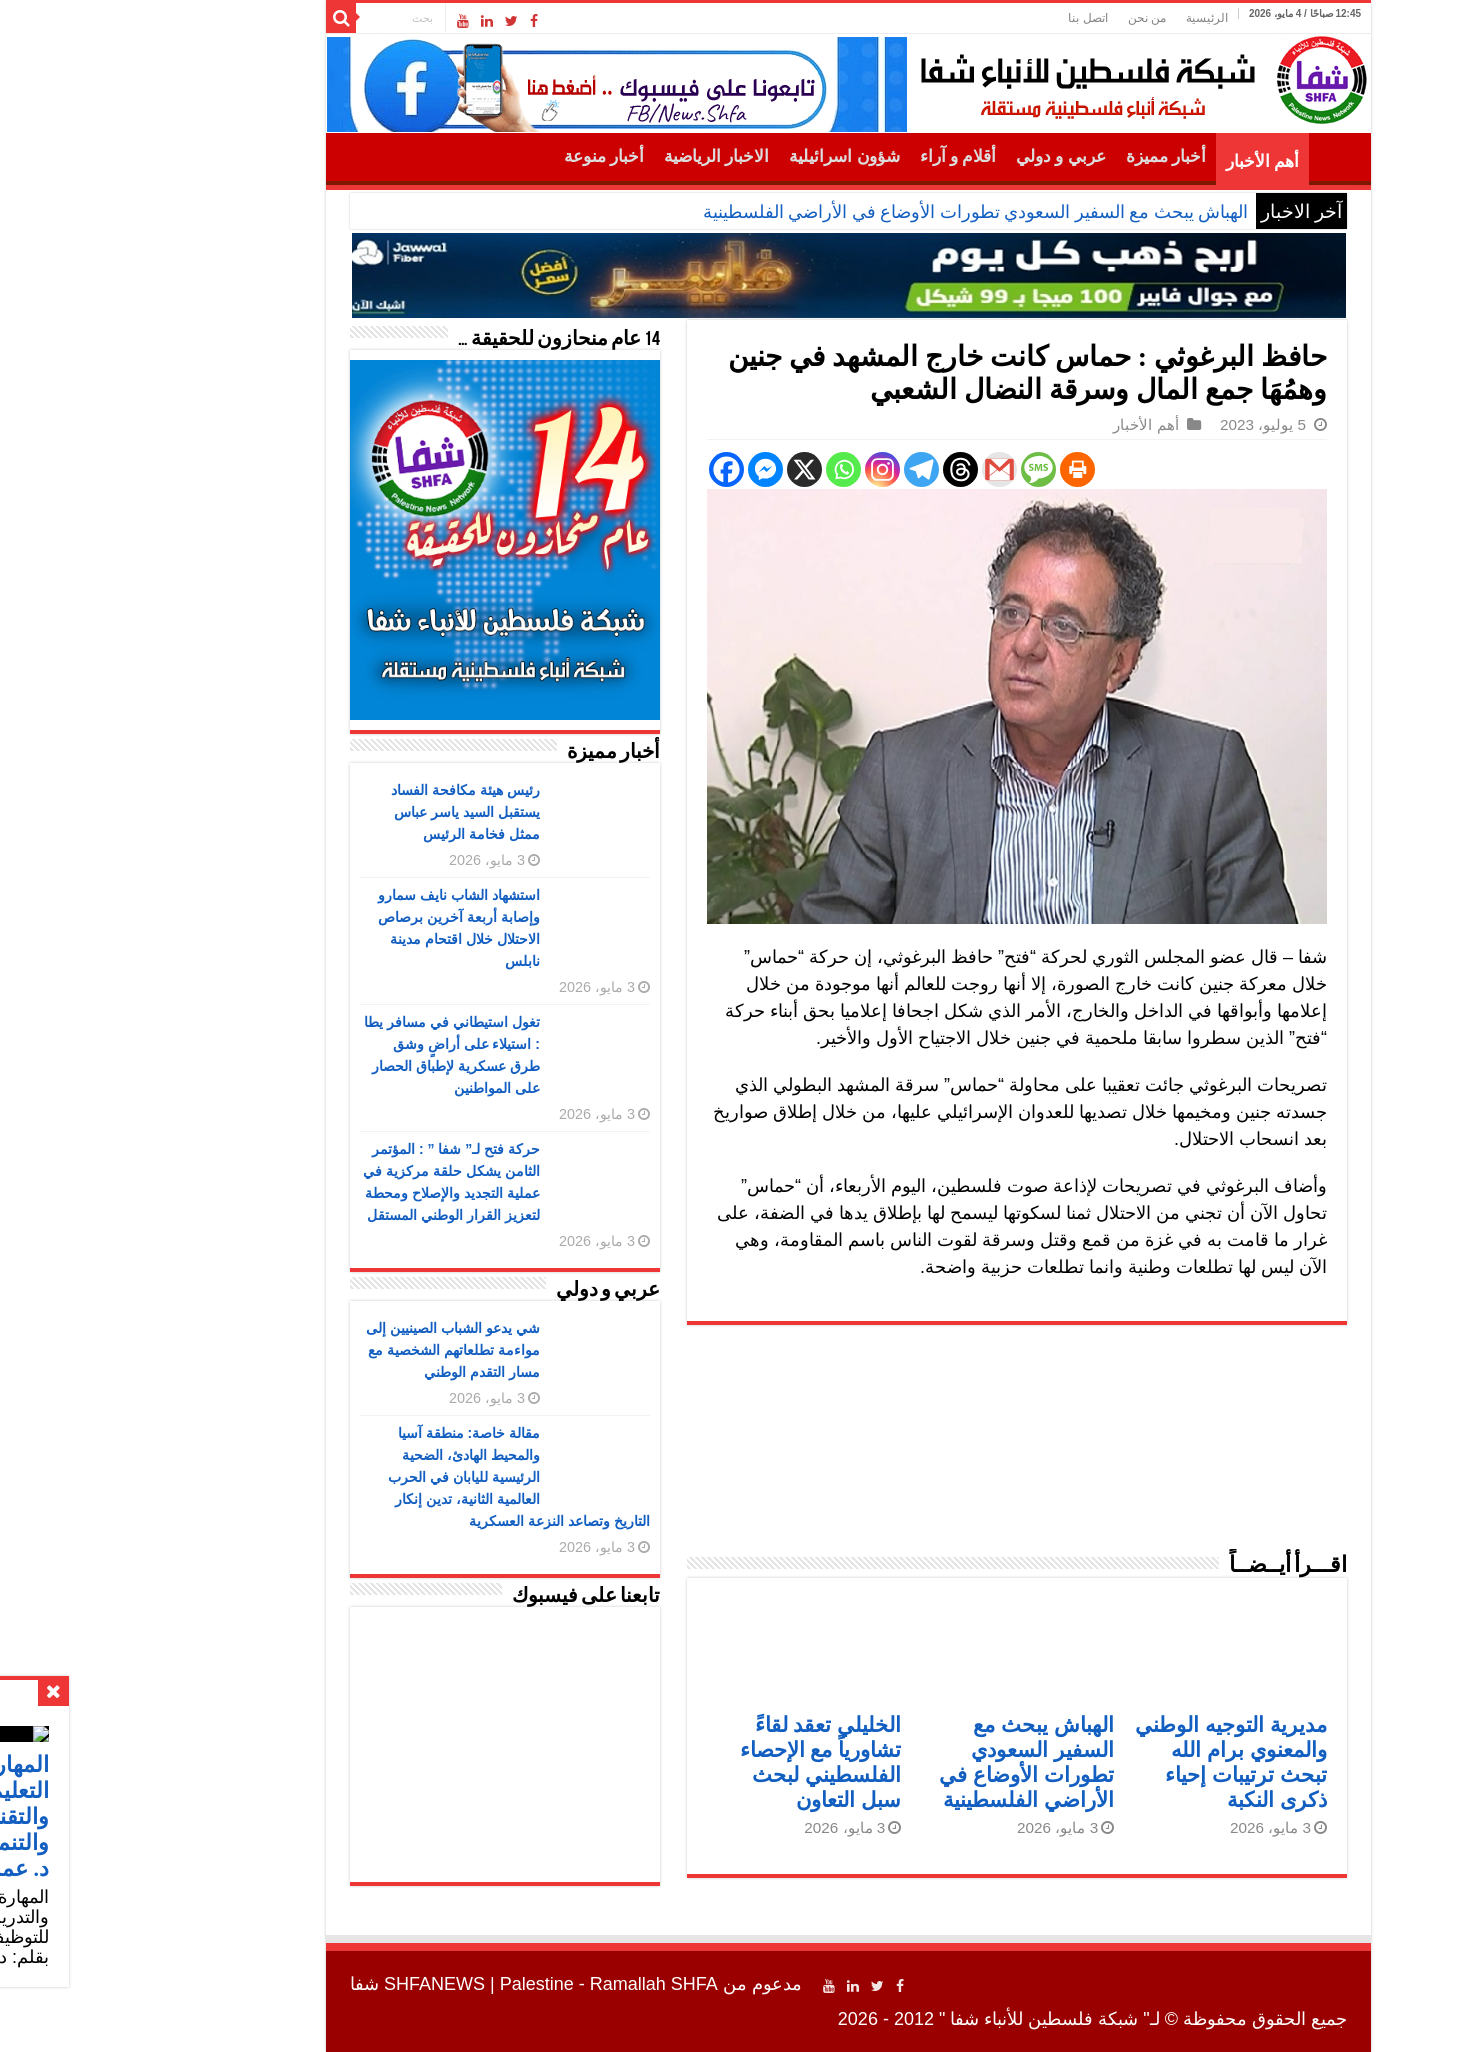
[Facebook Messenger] (646, 469)
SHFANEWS (315, 1984)
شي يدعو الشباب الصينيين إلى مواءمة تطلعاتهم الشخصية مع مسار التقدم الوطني (334, 1350)
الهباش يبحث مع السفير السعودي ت (997, 212)
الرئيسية (1088, 18)
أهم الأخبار (1143, 161)
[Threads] (841, 469)
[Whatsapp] (724, 469)
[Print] (958, 469)
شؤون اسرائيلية (725, 156)
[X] (685, 469)
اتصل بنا (968, 18)
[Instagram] (763, 469)
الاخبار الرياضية (597, 156)
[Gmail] (880, 469)
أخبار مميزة (1047, 156)
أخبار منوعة (485, 156)
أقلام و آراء (839, 156)
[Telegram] (802, 469)
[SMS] (919, 469)
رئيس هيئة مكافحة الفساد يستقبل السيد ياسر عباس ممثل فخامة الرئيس (346, 812)
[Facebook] (607, 469)
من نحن (1028, 18)
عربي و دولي (942, 156)
